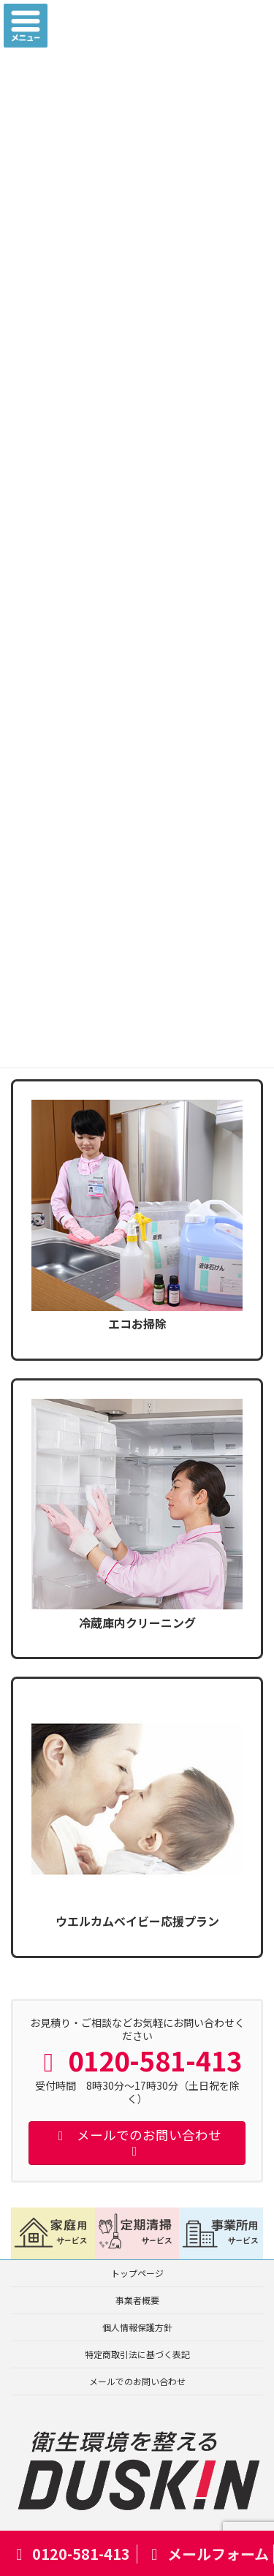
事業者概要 (137, 2300)
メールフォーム (207, 2554)
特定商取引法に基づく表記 (137, 2354)
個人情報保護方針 (137, 2327)
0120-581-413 (70, 2554)
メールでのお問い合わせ (137, 2381)
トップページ (137, 2273)
